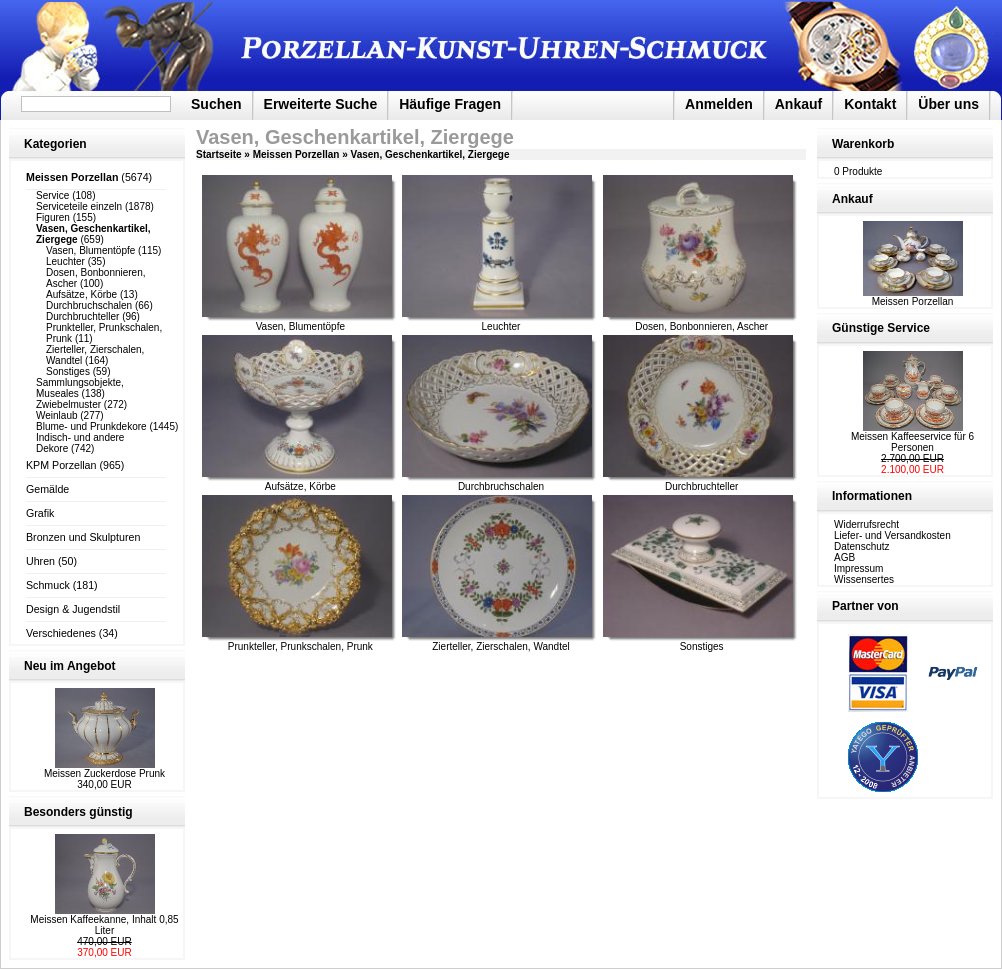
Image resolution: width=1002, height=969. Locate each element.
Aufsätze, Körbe (81, 294)
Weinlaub (57, 415)
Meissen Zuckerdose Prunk (104, 773)
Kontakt (870, 104)
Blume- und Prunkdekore (91, 426)
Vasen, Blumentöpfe (90, 250)
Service (52, 195)
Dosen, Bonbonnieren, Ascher (701, 326)
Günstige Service (881, 328)
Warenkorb (863, 144)
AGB (844, 557)
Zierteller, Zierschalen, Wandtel (500, 646)
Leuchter (65, 261)
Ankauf (798, 104)
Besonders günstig (78, 812)
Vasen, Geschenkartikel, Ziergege (430, 154)
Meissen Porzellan (296, 154)
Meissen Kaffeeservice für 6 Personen (912, 442)
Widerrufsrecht (866, 524)
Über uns (948, 104)
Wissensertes (864, 579)
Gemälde (47, 489)
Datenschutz (862, 546)
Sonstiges (68, 371)
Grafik (40, 513)
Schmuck (48, 585)
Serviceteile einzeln (79, 206)
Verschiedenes (61, 633)
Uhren (40, 561)
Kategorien (55, 144)
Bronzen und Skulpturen (83, 537)
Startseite (219, 154)
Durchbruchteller (82, 316)
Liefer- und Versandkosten (892, 535)
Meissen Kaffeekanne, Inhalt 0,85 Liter (104, 925)
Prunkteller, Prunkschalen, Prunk (300, 646)
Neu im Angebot (70, 666)
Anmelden (719, 104)
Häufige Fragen (450, 104)
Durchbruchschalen (89, 305)
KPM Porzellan (61, 465)
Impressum (858, 568)
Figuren (53, 217)
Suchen (216, 104)
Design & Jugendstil (73, 609)
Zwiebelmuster (68, 404)
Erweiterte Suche (321, 104)
